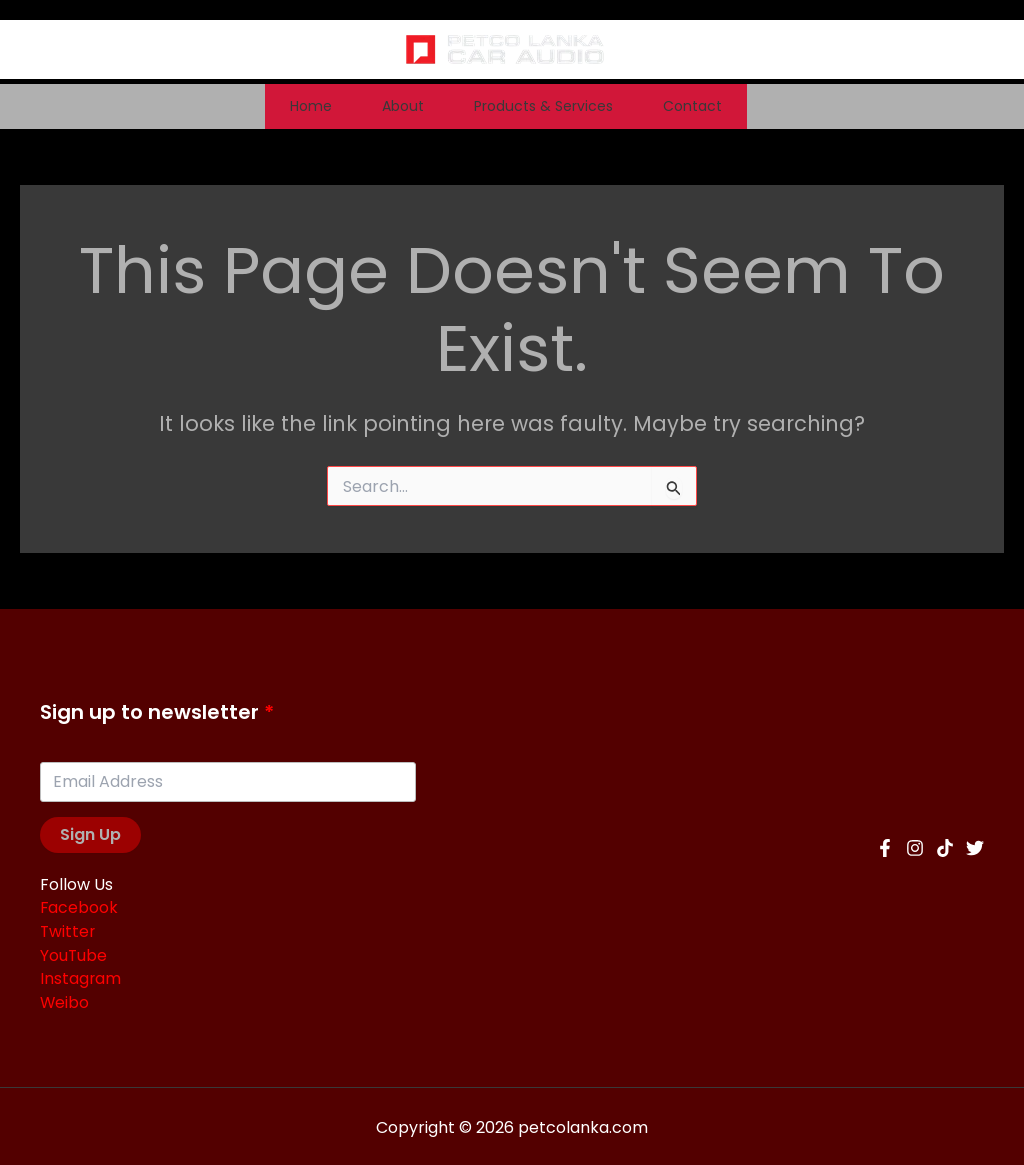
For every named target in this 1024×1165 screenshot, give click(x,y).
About (378, 106)
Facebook (79, 908)
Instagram (81, 977)
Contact (767, 106)
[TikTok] (945, 847)
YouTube (74, 954)
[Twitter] (975, 847)
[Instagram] (915, 847)
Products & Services (568, 106)
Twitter (68, 931)
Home (236, 106)
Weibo (65, 1000)
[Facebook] (885, 847)
